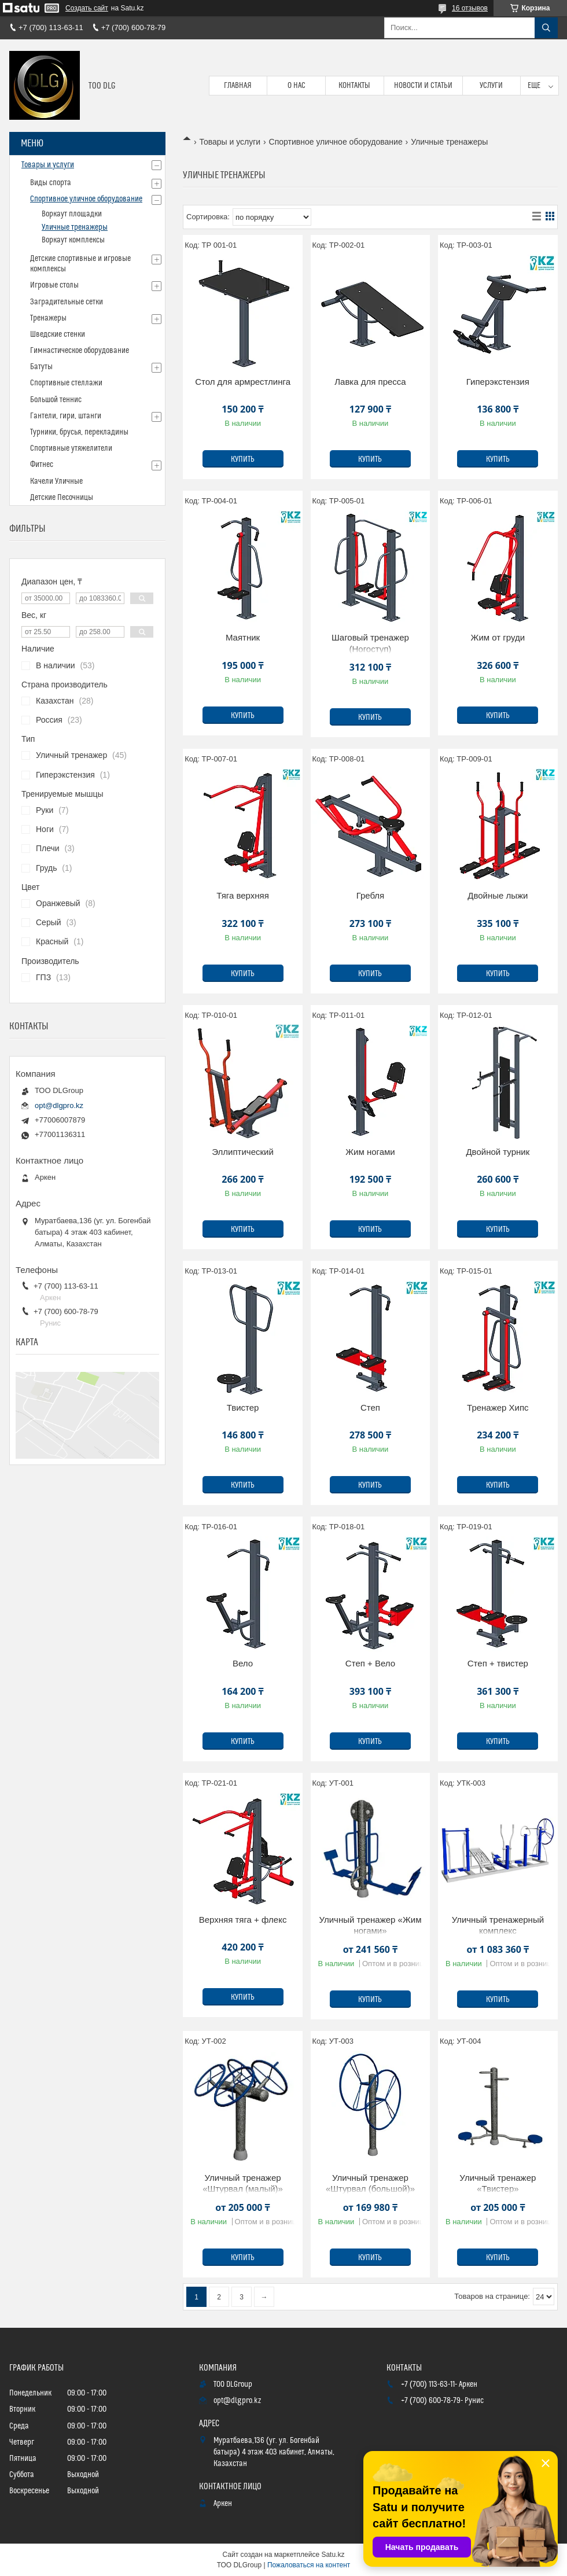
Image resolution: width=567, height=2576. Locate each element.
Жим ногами (370, 1152)
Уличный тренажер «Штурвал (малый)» (243, 2183)
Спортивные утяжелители (71, 448)
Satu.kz (332, 2555)
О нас (296, 85)
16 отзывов (470, 8)
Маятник (243, 637)
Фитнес (41, 464)
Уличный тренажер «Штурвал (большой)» (370, 2183)
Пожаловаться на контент (308, 2565)
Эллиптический (243, 1152)
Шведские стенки (57, 334)
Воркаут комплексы (73, 240)
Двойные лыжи (497, 895)
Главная (238, 85)
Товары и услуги (229, 141)
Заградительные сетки (66, 302)
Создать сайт (86, 8)
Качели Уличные (56, 481)
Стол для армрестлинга (242, 382)
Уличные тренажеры (75, 227)
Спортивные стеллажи (66, 383)
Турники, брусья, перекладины (79, 432)
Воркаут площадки (72, 214)
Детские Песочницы (61, 497)
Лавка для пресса (370, 382)
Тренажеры (48, 318)
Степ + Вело (370, 1663)
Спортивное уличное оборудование (336, 141)
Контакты (354, 85)
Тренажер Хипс (498, 1407)
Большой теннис (56, 399)
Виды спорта (50, 182)
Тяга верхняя (242, 895)
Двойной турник (497, 1152)
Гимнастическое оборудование (79, 350)
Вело (243, 1663)
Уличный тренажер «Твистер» (497, 2183)
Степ (370, 1407)
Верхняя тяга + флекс (243, 1919)
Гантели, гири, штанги (65, 416)
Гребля (370, 895)
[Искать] (546, 27)
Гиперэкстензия (497, 382)
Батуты (41, 366)
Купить (243, 459)
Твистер (243, 1407)
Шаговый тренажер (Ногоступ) (370, 643)
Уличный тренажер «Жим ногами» (370, 1925)
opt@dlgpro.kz (59, 1105)
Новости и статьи (423, 85)
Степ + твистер (497, 1663)
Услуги (491, 85)
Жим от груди (498, 637)
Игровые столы (54, 285)
